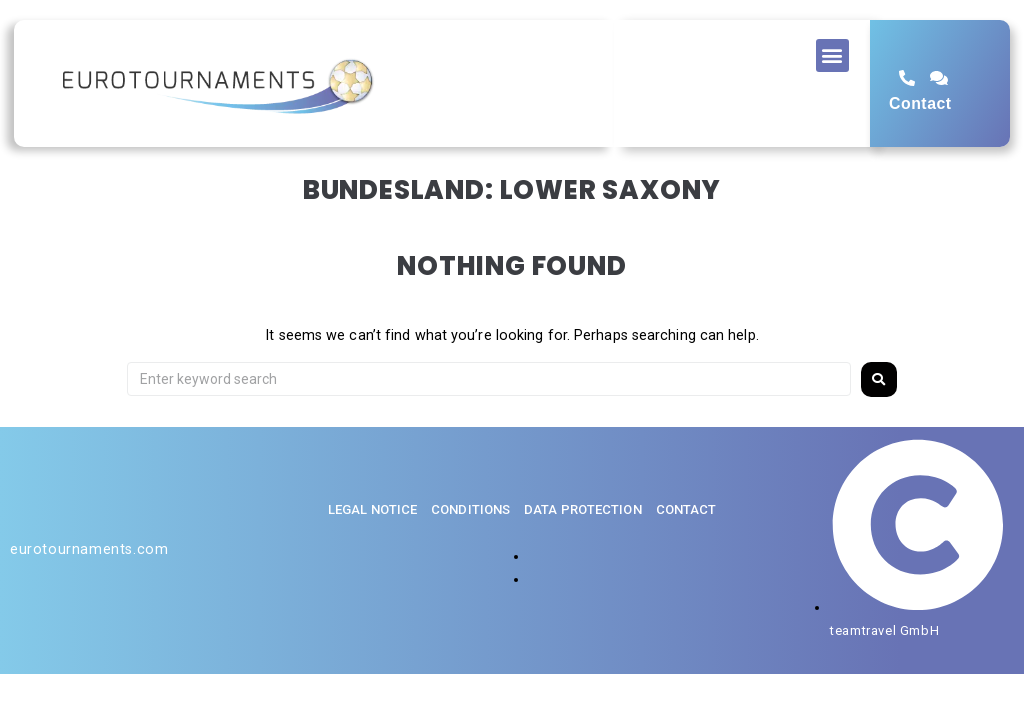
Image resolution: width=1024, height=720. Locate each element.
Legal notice (372, 509)
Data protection (583, 509)
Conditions (470, 509)
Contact (920, 103)
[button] (832, 55)
